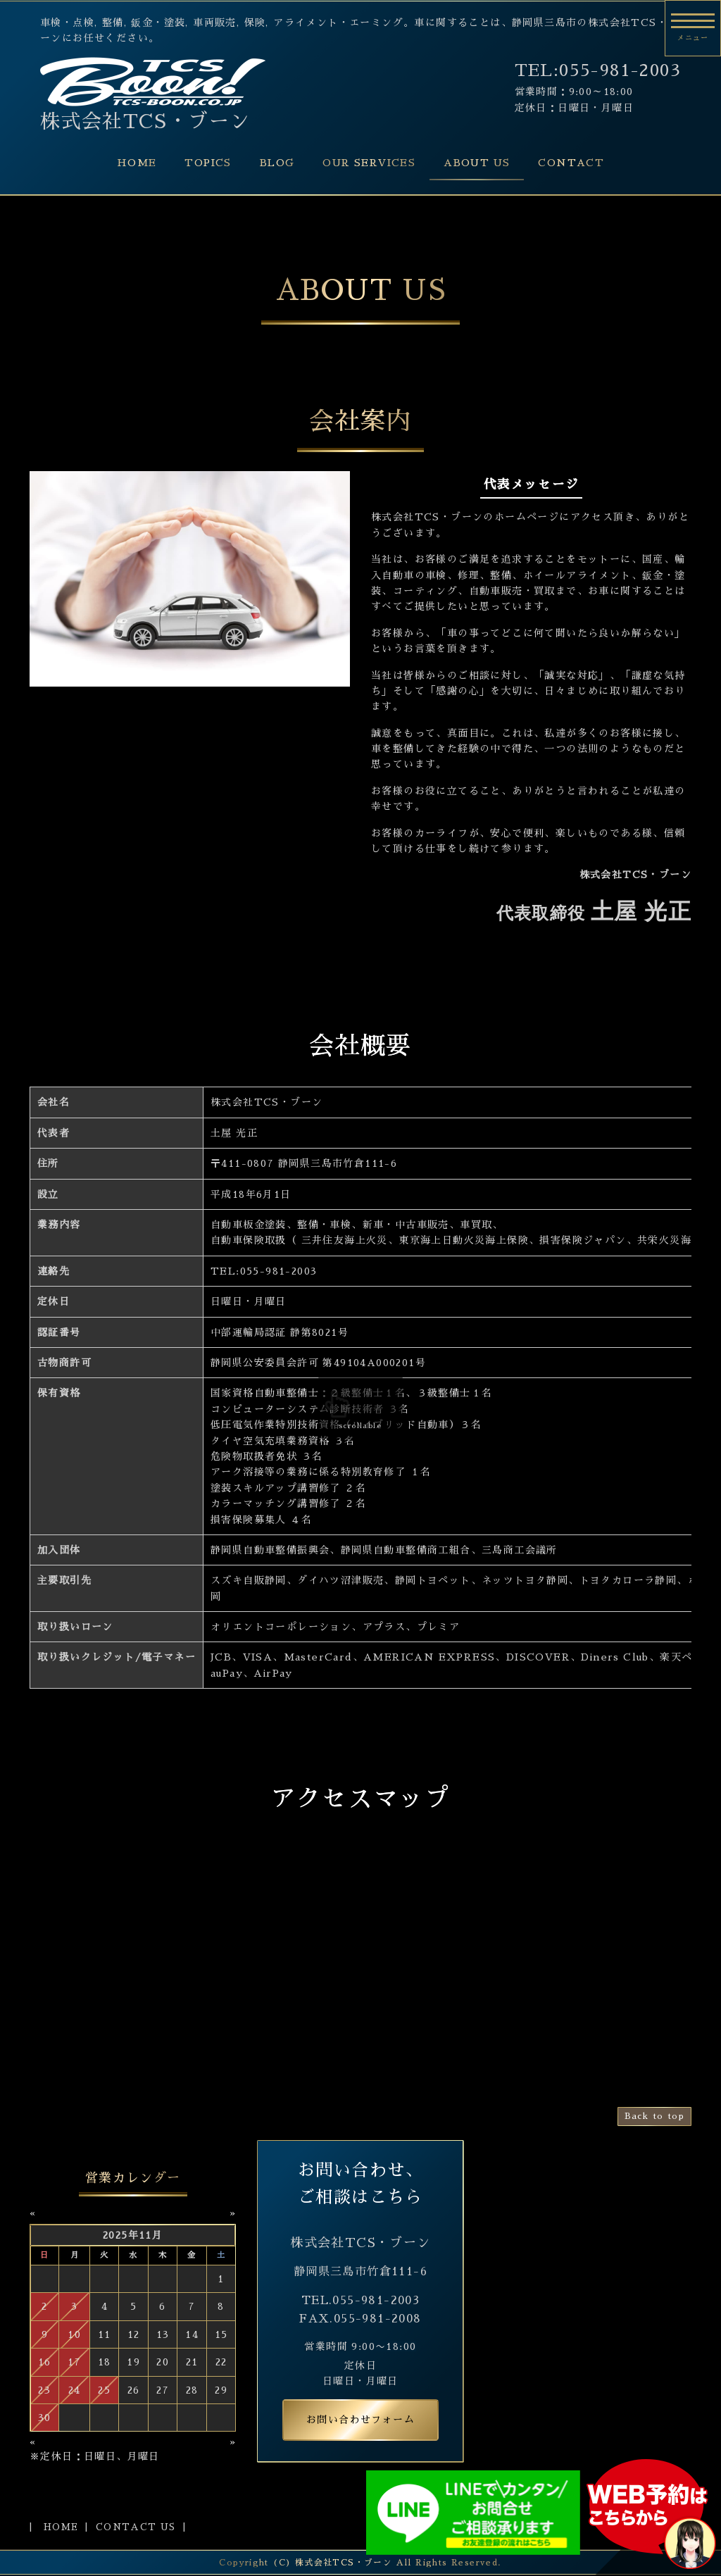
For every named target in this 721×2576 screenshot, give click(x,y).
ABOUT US (477, 163)
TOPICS (207, 163)
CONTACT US (136, 2527)
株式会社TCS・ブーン (145, 122)
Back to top (654, 2116)
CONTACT (571, 163)
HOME (137, 163)
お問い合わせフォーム (360, 2420)
